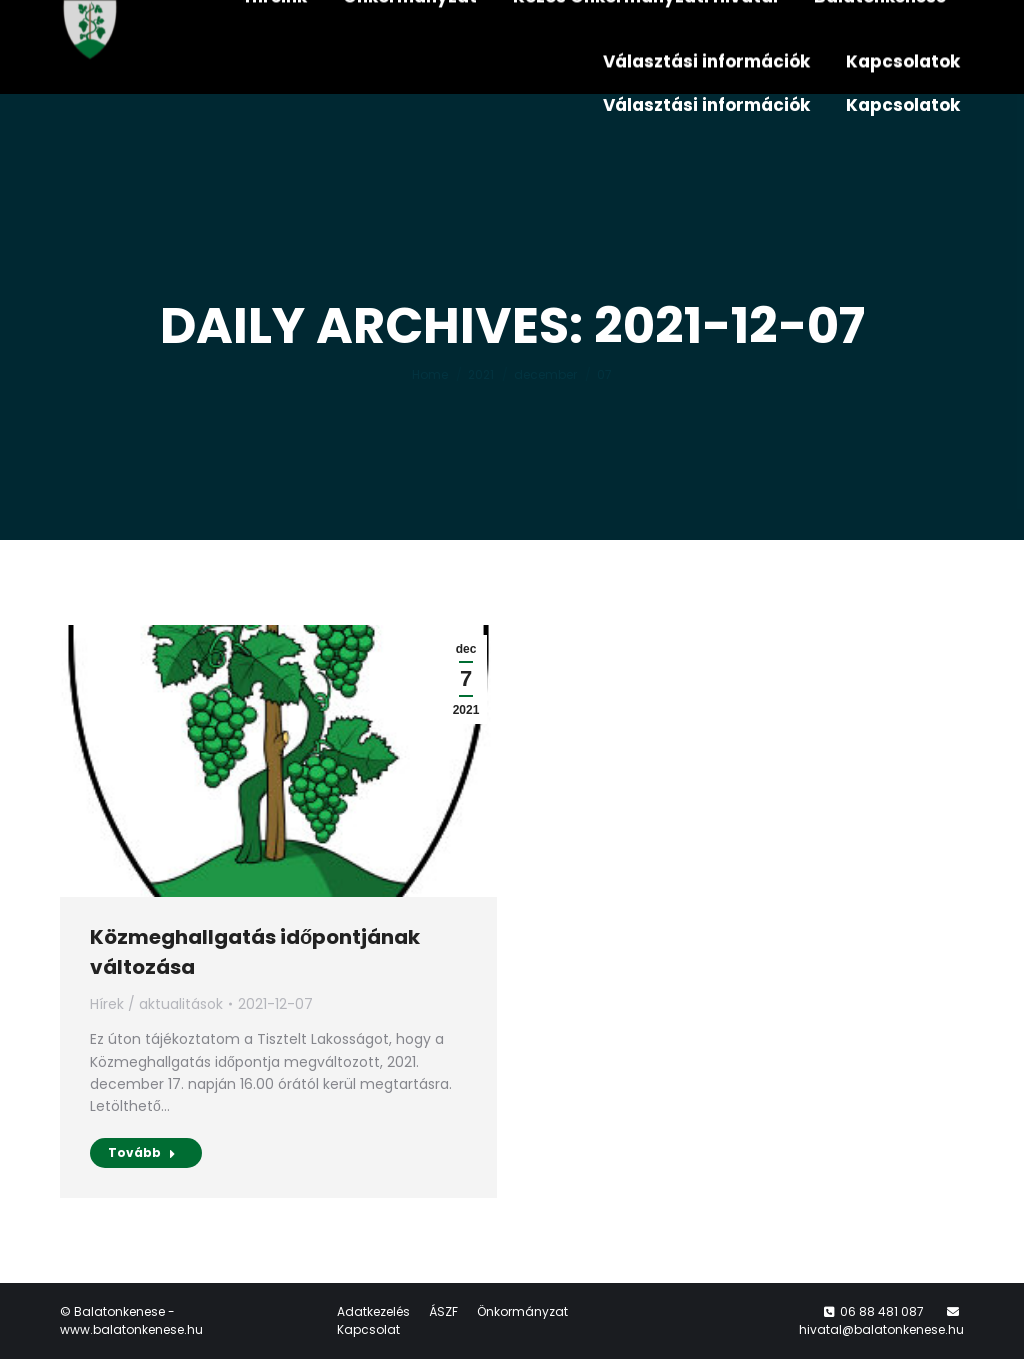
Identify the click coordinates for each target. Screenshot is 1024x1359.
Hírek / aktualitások (156, 1004)
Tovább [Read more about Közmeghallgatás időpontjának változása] (142, 1152)
